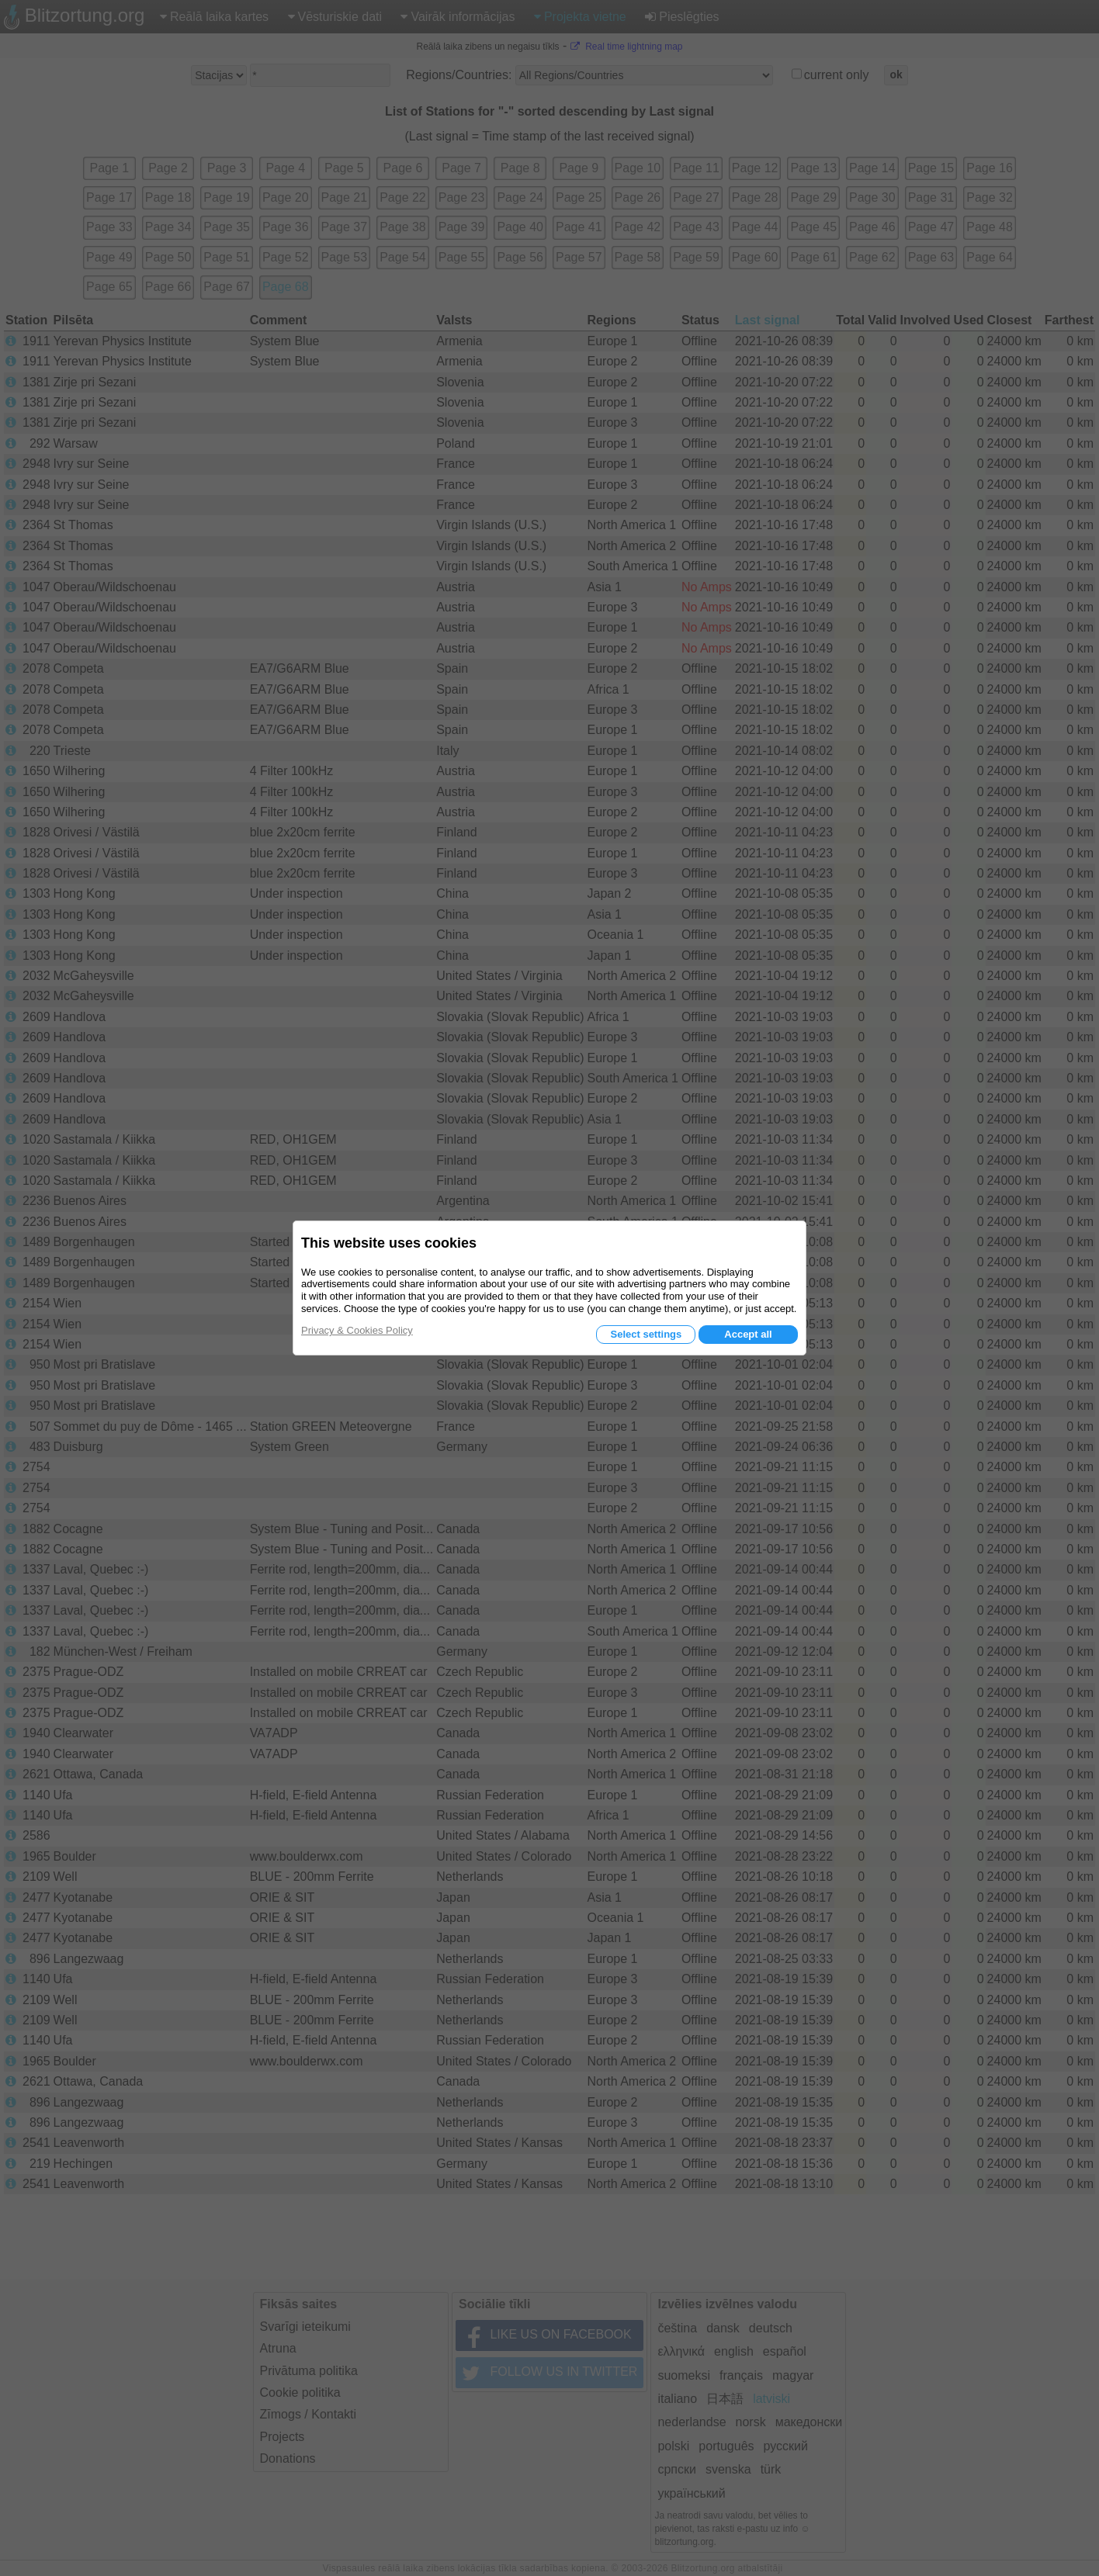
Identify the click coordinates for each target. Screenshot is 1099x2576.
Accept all (747, 1334)
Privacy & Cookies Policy (357, 1330)
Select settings (645, 1334)
